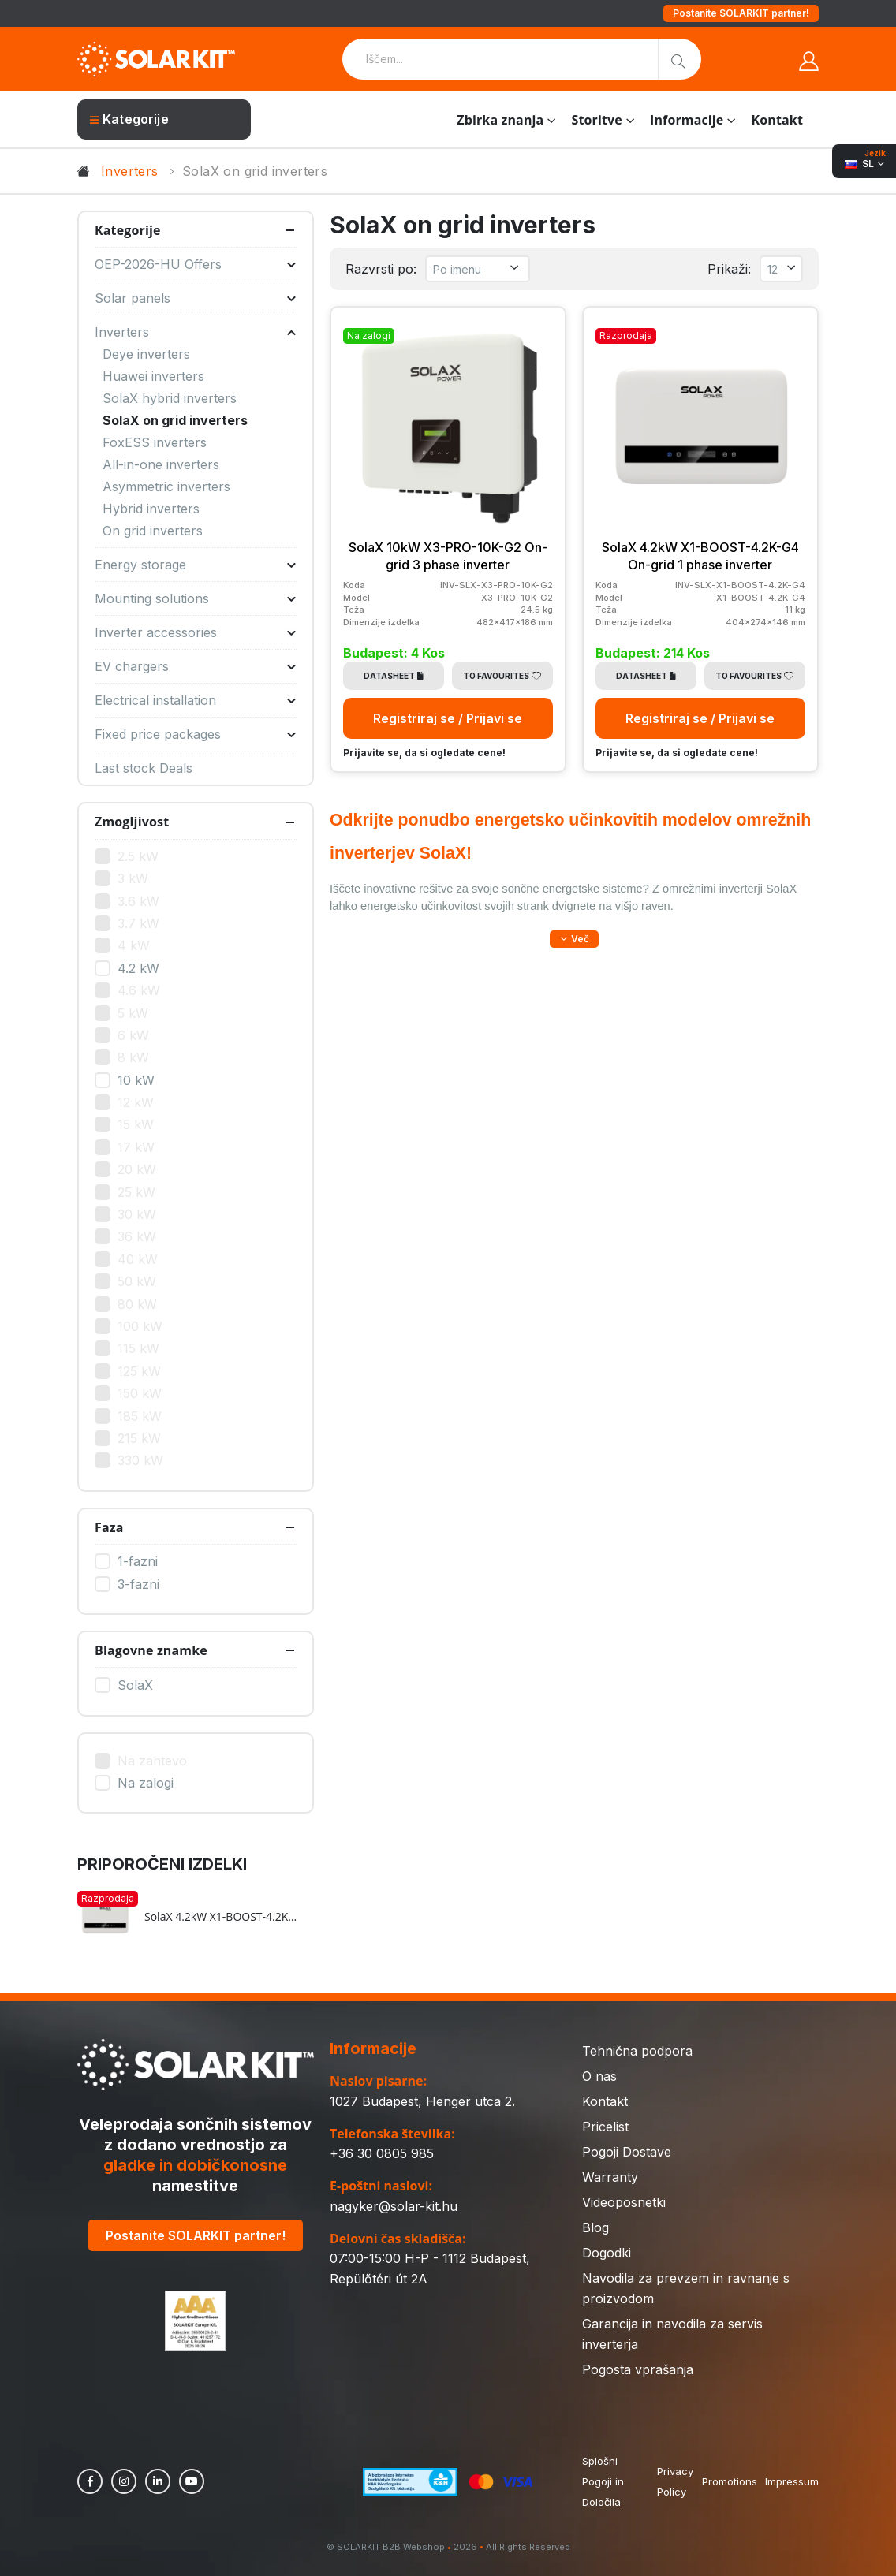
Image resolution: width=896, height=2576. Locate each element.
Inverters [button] (196, 332)
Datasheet (394, 675)
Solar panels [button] (196, 298)
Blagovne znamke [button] (151, 1650)
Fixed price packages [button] (196, 734)
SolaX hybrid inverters (170, 398)
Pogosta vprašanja (637, 2369)
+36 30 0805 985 (382, 2153)
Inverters (130, 171)
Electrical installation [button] (196, 700)
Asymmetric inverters (166, 486)
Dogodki (606, 2253)
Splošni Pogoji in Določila (603, 2481)
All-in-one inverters (161, 464)
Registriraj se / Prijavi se (447, 718)
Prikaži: (729, 269)
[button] (574, 939)
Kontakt (777, 120)
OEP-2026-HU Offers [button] (196, 264)
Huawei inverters (153, 376)
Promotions (729, 2481)
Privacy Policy (675, 2481)
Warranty (610, 2177)
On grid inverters (153, 531)
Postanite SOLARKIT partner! (741, 13)
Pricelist (605, 2126)
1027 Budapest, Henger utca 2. (422, 2101)
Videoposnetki (624, 2202)
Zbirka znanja (500, 120)
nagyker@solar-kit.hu (393, 2206)
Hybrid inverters (151, 508)
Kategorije (129, 119)
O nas (599, 2076)
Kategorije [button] (128, 230)
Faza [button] (109, 1527)
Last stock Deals (143, 768)
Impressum (792, 2481)
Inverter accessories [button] (196, 632)
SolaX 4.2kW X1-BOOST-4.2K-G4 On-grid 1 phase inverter (221, 1917)
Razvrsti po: (380, 269)
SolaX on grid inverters (175, 420)
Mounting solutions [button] (196, 598)
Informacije (686, 120)
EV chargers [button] (196, 666)
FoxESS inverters (155, 442)
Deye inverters (146, 354)
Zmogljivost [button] (132, 821)
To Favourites (502, 676)
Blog (595, 2227)
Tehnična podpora (637, 2051)
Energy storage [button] (196, 564)
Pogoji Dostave (626, 2152)
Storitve (596, 120)
